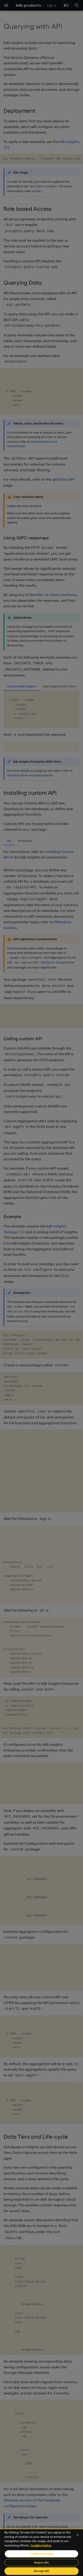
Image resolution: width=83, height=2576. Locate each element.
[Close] (78, 2535)
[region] (41, 2552)
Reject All (41, 2562)
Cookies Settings (41, 2553)
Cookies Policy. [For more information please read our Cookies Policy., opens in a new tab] (40, 2545)
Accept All (41, 2571)
